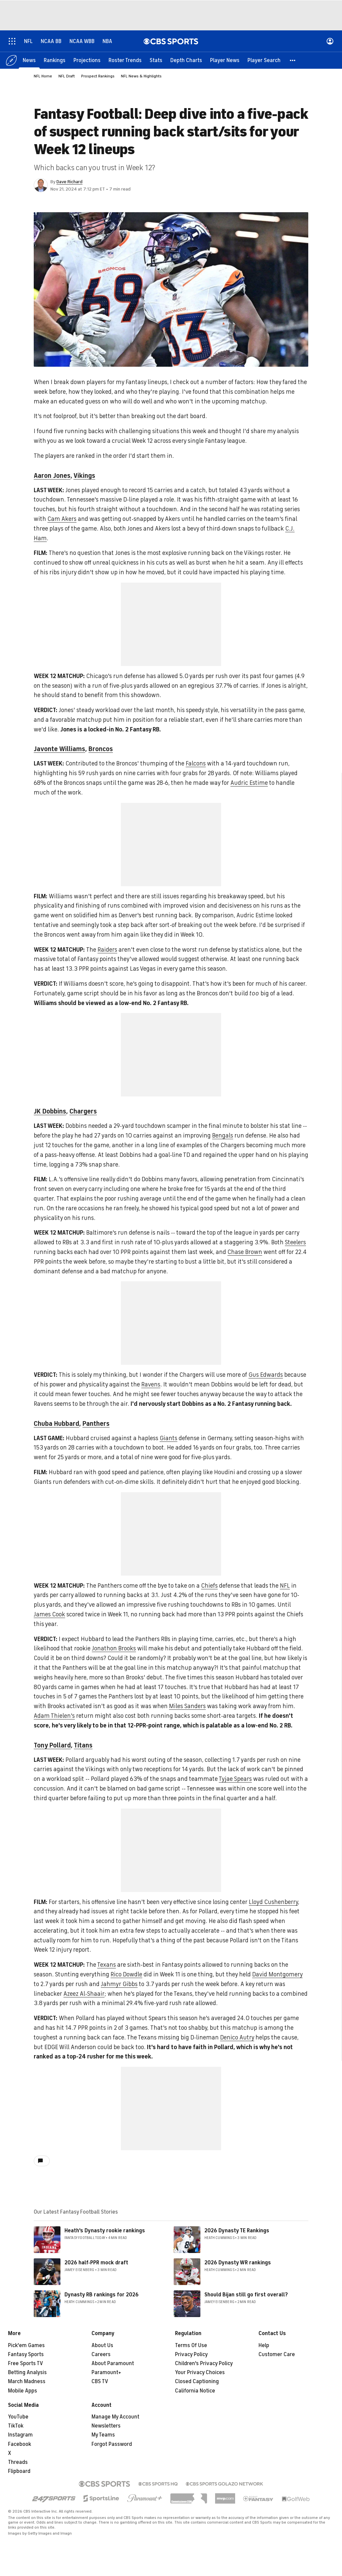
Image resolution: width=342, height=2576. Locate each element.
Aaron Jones (52, 475)
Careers (101, 2354)
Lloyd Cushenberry (273, 1902)
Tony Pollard (52, 1745)
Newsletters (106, 2426)
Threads (18, 2462)
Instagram (20, 2435)
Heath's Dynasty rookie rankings (104, 2230)
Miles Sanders (187, 1706)
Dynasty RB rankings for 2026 (101, 2294)
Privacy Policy (191, 2354)
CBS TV (100, 2381)
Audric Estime (249, 782)
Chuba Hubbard (56, 1423)
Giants (168, 1438)
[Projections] (87, 60)
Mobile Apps (22, 2390)
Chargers (83, 1111)
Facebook (19, 2444)
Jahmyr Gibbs (119, 1984)
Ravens (150, 1384)
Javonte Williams (59, 749)
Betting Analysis (27, 2372)
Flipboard (19, 2471)
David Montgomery (277, 1974)
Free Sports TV (25, 2363)
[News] (29, 60)
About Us (102, 2345)
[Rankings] (54, 60)
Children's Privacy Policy (204, 2363)
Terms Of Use (191, 2345)
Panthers (96, 1423)
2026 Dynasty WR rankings (237, 2262)
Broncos (101, 749)
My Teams (103, 2435)
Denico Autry (237, 2037)
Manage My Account (115, 2416)
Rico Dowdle (126, 1974)
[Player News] (224, 60)
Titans (83, 1745)
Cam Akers (61, 519)
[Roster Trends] (125, 60)
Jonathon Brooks (114, 1648)
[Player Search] (264, 60)
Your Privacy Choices (200, 2372)
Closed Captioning (197, 2381)
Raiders (107, 949)
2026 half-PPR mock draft (96, 2262)
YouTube (18, 2416)
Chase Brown (244, 1252)
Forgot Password (112, 2444)
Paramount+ (106, 2372)
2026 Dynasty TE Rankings (236, 2230)
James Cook (49, 1614)
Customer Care (277, 2354)
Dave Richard (69, 182)
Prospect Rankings (98, 76)
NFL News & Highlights (141, 76)
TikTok (15, 2426)
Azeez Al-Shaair (84, 1993)
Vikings (84, 475)
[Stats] (156, 60)
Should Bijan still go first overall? (246, 2294)
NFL (285, 1585)
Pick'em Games (26, 2345)
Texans (106, 1964)
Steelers (295, 1242)
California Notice (195, 2390)
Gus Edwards (265, 1374)
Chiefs (209, 1585)
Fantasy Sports (26, 2354)
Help (264, 2345)
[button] (293, 60)
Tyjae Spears (235, 1779)
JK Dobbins (50, 1111)
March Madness (26, 2381)
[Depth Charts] (186, 60)
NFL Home (43, 76)
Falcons (196, 763)
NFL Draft (66, 76)
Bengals (222, 1135)
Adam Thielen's (54, 1715)
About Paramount (113, 2363)
